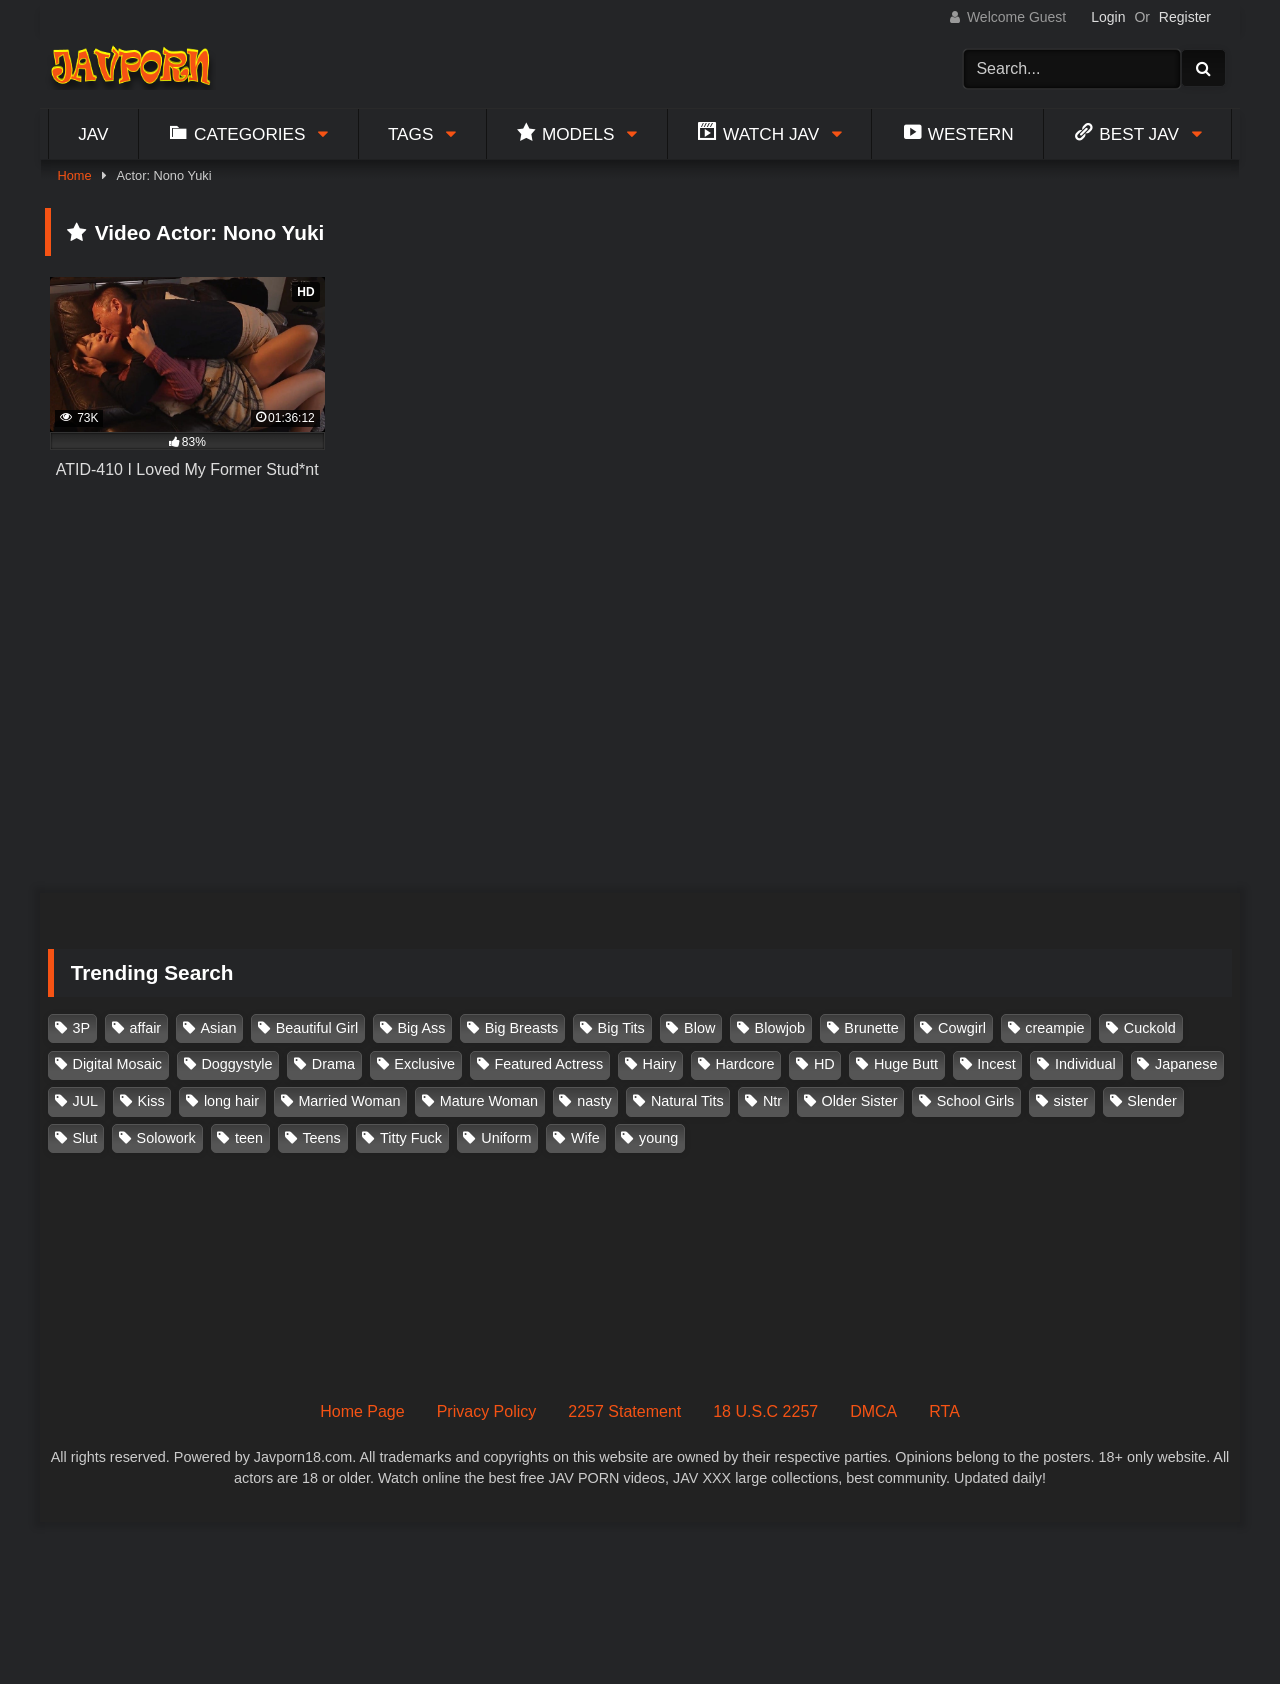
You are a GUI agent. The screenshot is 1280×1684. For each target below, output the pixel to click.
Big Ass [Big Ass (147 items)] (421, 1028)
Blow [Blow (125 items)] (699, 1028)
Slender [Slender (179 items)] (1152, 1101)
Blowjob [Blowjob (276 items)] (780, 1028)
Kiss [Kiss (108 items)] (150, 1101)
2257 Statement (624, 1411)
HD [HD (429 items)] (824, 1064)
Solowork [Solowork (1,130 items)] (166, 1138)
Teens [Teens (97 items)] (321, 1138)
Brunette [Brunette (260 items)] (871, 1028)
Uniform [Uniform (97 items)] (506, 1138)
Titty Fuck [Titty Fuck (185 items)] (411, 1138)
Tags (411, 134)
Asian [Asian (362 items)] (218, 1028)
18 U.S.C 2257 (765, 1411)
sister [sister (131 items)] (1071, 1101)
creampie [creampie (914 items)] (1054, 1028)
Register (1185, 17)
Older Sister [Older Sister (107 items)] (859, 1101)
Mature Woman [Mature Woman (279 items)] (489, 1101)
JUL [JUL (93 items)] (86, 1101)
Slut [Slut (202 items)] (85, 1138)
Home (74, 175)
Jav (93, 134)
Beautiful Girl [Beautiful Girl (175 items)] (317, 1028)
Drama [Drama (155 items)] (333, 1064)
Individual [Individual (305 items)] (1085, 1064)
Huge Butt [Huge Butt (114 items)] (906, 1064)
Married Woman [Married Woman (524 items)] (349, 1101)
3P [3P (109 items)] (82, 1028)
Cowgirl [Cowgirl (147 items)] (962, 1028)
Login (1108, 17)
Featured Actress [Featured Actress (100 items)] (548, 1064)
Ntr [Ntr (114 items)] (772, 1101)
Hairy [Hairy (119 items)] (660, 1064)
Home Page (362, 1411)
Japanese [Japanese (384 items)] (1186, 1064)
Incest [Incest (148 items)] (996, 1064)
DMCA (873, 1411)
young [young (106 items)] (658, 1138)
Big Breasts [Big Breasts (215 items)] (522, 1028)
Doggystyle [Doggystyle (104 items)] (236, 1064)
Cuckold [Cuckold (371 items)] (1150, 1028)
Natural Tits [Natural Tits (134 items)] (687, 1101)
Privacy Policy (487, 1411)
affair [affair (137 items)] (145, 1028)
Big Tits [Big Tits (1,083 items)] (621, 1028)
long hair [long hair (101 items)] (231, 1101)
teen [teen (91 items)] (249, 1138)
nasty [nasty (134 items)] (594, 1101)
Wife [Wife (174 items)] (585, 1138)
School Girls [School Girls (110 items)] (976, 1101)
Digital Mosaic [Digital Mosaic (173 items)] (118, 1064)
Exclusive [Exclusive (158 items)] (424, 1064)
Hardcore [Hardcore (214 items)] (744, 1064)
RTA (944, 1411)
